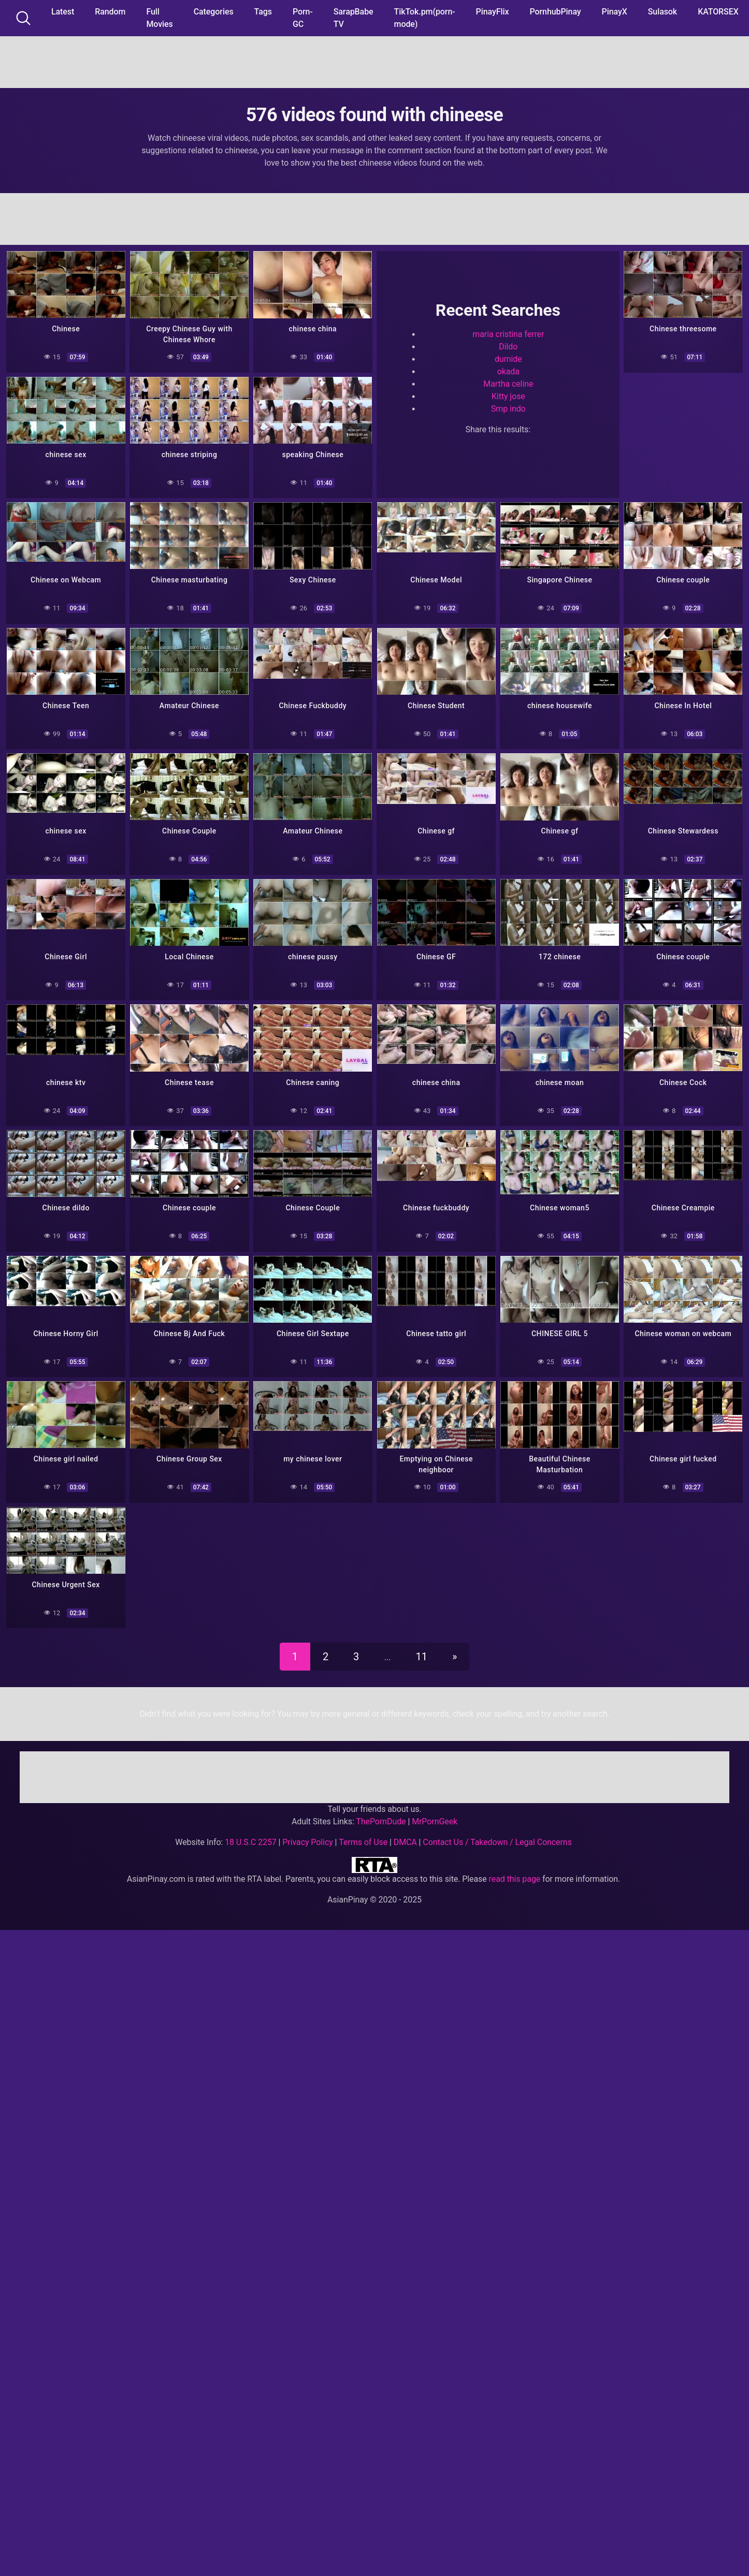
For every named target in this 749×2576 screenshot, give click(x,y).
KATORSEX (718, 12)
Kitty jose (508, 396)
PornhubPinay (555, 12)
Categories (214, 12)
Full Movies (159, 18)
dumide (508, 359)
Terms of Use (363, 1840)
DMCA (405, 1840)
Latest (62, 12)
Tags (263, 12)
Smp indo (508, 409)
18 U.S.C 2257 (251, 1840)
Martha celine (508, 384)
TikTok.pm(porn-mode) (424, 18)
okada (508, 371)
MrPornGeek (434, 1819)
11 (421, 1654)
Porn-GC (303, 18)
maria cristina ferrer (508, 334)
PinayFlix (492, 12)
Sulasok (662, 12)
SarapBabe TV (353, 18)
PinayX (614, 12)
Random (110, 12)
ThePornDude (381, 1819)
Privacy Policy (307, 1840)
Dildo (508, 347)
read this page (515, 1876)
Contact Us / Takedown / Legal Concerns (497, 1840)
